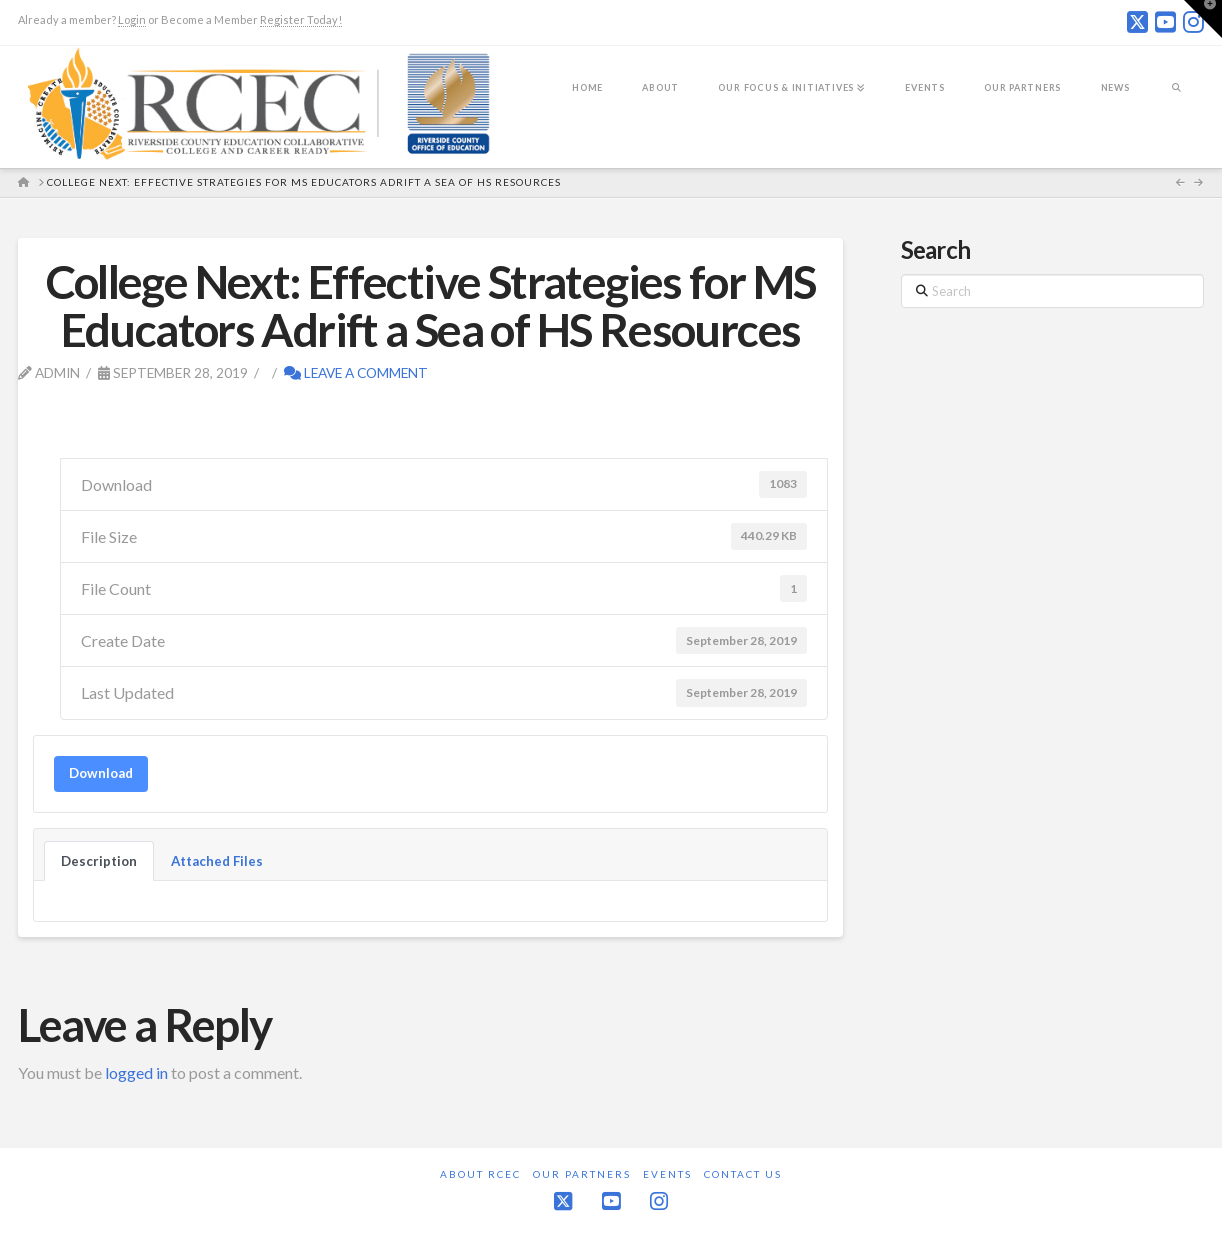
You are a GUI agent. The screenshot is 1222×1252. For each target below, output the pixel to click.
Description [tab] (99, 861)
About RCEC (480, 1174)
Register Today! (301, 19)
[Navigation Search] (1176, 101)
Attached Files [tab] (217, 861)
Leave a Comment (356, 372)
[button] (1203, 19)
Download (101, 773)
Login (132, 19)
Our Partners (582, 1174)
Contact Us (743, 1174)
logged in (136, 1072)
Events (667, 1174)
